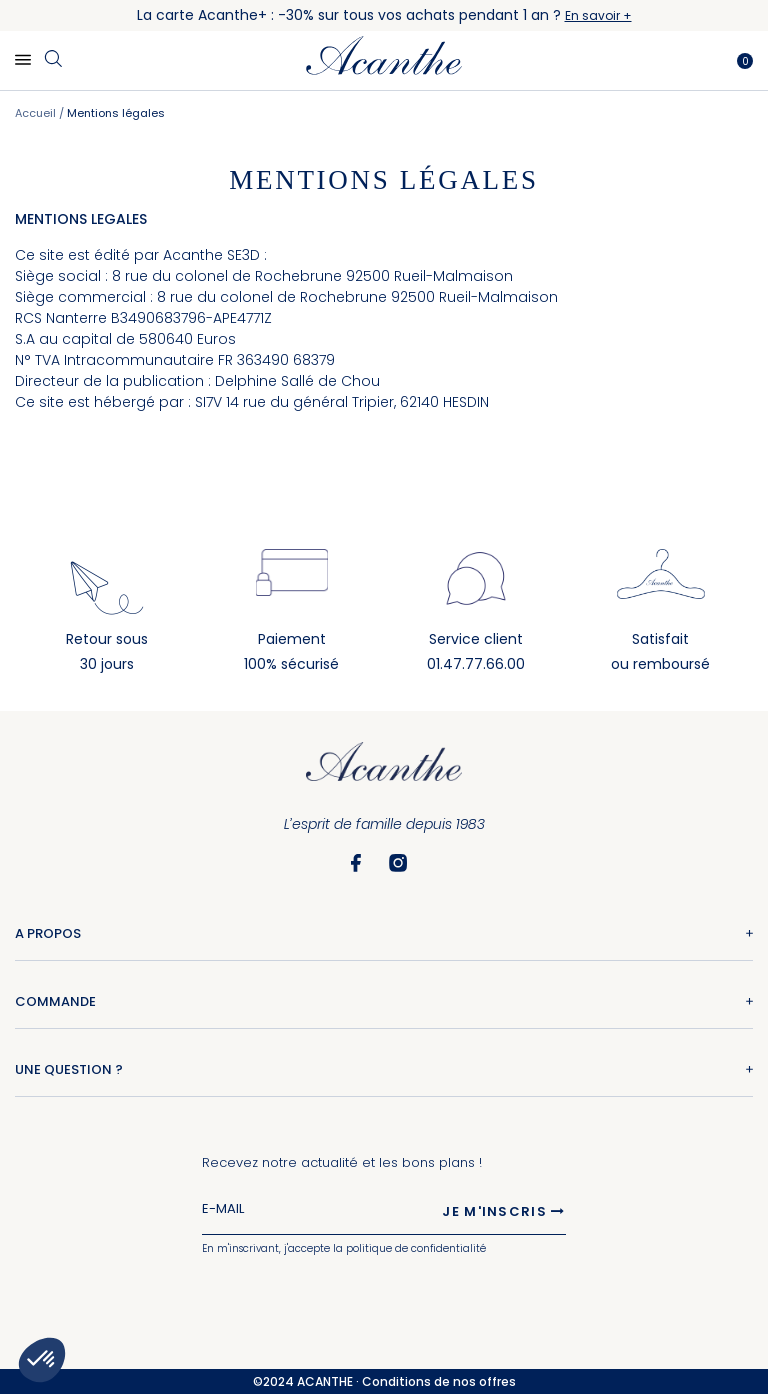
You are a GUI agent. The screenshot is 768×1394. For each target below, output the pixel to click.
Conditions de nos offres (439, 1381)
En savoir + (598, 15)
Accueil (37, 113)
